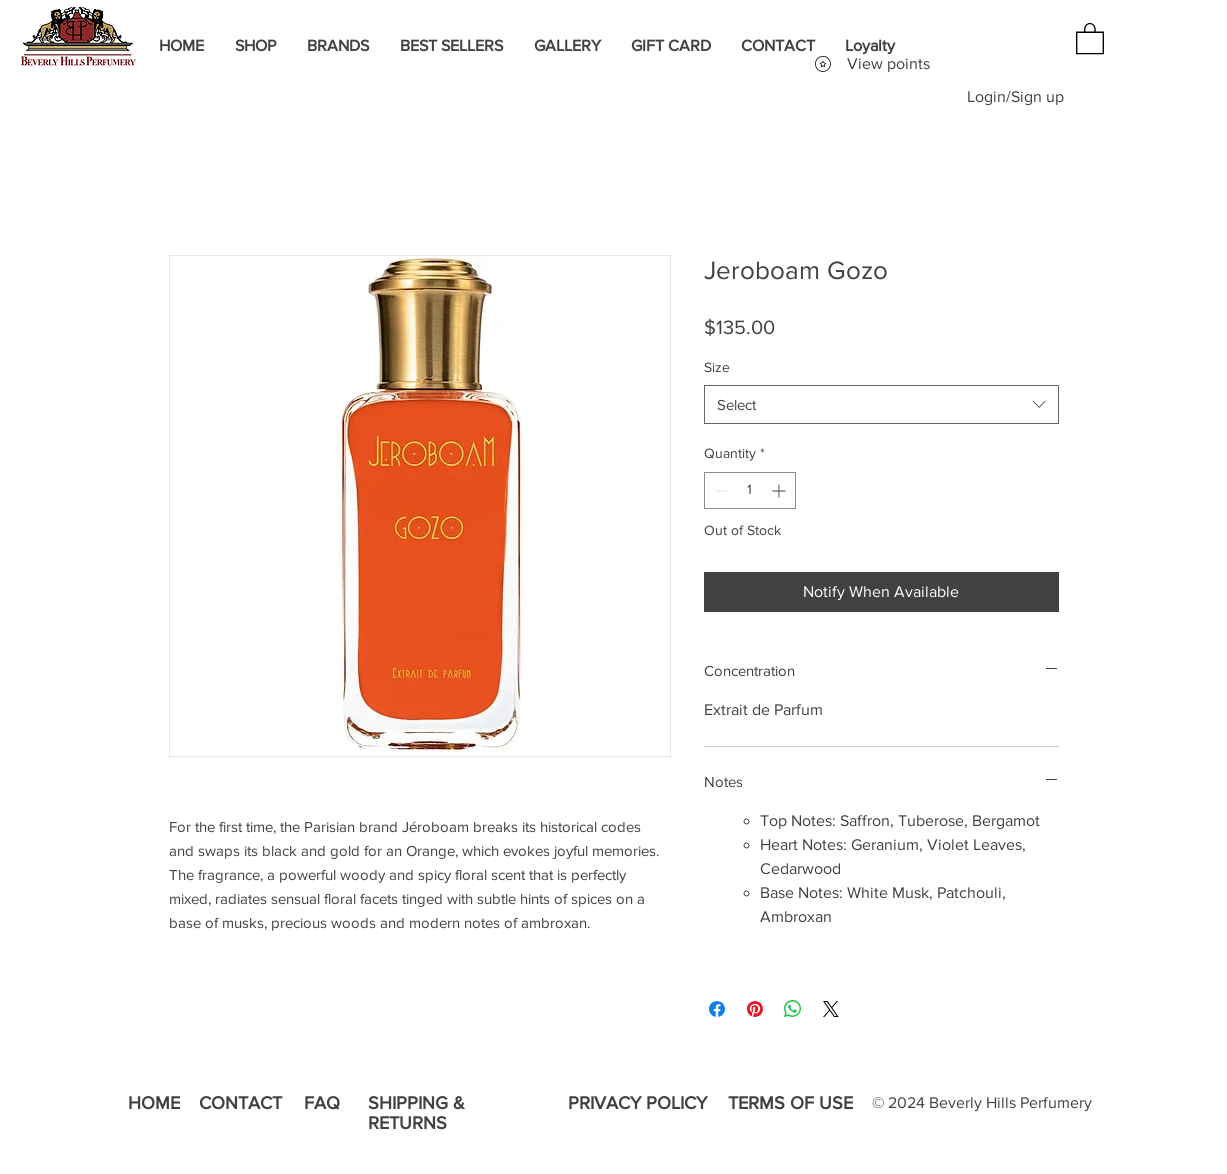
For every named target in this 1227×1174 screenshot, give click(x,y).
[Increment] (780, 490)
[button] (1090, 37)
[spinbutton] (750, 490)
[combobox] (881, 404)
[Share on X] (831, 1009)
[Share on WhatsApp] (793, 1009)
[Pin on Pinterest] (755, 1009)
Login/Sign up (1015, 96)
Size (717, 367)
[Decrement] (719, 490)
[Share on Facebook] (717, 1009)
